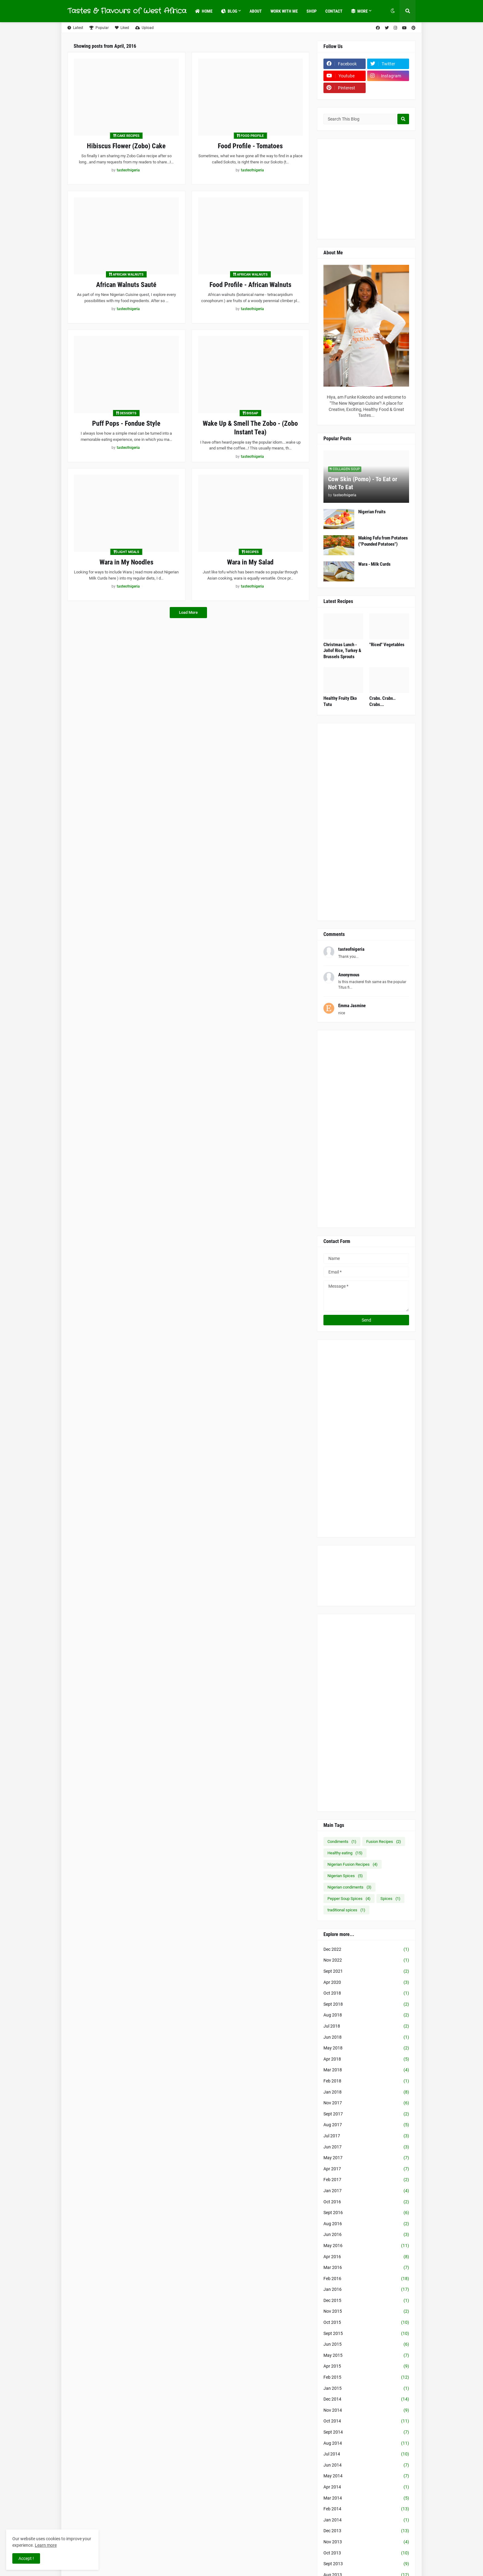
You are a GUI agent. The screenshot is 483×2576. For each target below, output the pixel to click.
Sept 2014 (366, 2432)
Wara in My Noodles (126, 562)
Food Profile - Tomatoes (250, 146)
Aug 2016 (366, 2224)
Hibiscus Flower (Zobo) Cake (126, 146)
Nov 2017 (366, 2103)
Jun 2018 (366, 2037)
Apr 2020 (366, 1982)
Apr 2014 (366, 2487)
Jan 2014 (366, 2520)
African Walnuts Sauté (126, 285)
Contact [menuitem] (334, 11)
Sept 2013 (366, 2564)
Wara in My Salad (250, 562)
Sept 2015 (366, 2334)
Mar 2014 (366, 2498)
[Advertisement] (403, 188)
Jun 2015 (366, 2344)
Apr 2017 (366, 2169)
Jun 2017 (366, 2147)
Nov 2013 (366, 2542)
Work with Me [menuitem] (284, 11)
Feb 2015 (366, 2377)
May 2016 (366, 2246)
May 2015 (366, 2355)
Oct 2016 (366, 2202)
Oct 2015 (366, 2323)
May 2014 (366, 2476)
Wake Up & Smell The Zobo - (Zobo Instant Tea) (250, 428)
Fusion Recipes (383, 1841)
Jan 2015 (366, 2388)
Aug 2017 (366, 2125)
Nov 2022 (366, 1960)
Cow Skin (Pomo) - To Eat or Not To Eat (362, 483)
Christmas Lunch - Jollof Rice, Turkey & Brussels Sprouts (342, 650)
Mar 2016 (366, 2268)
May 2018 (366, 2048)
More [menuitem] (359, 11)
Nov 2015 (366, 2311)
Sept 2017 (366, 2114)
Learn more (46, 2545)
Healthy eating (345, 1852)
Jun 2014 (366, 2465)
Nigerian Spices (345, 1875)
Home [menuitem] (204, 11)
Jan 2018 (366, 2092)
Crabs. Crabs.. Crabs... (382, 701)
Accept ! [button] (26, 2558)
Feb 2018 (366, 2081)
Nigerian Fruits (372, 512)
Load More (188, 612)
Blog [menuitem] (229, 11)
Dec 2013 (366, 2531)
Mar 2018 (366, 2070)
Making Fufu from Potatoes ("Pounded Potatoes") (383, 541)
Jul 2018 (366, 2026)
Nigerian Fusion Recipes (352, 1864)
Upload (144, 28)
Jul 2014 (366, 2454)
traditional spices (346, 1909)
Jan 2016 (366, 2290)
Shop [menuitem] (311, 11)
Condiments (341, 1841)
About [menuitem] (256, 11)
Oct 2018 (366, 1993)
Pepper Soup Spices (349, 1898)
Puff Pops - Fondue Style (126, 423)
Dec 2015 (366, 2301)
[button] (393, 11)
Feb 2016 (366, 2279)
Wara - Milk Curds (374, 564)
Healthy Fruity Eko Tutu (340, 701)
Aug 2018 (366, 2015)
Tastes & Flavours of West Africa (126, 11)
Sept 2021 (366, 1971)
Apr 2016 (366, 2257)
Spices (390, 1898)
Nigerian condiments (349, 1887)
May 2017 (366, 2158)
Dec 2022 (366, 1949)
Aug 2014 (366, 2443)
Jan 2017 (366, 2191)
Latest (75, 28)
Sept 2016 (366, 2213)
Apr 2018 (366, 2059)
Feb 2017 (366, 2180)
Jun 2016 (366, 2235)
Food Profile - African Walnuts (250, 285)
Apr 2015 (366, 2366)
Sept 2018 (366, 2004)
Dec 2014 (366, 2399)
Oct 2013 (366, 2553)
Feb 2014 (366, 2509)
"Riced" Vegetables (386, 644)
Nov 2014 (366, 2410)
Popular (99, 28)
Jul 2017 (366, 2136)
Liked (122, 28)
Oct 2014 (366, 2421)
